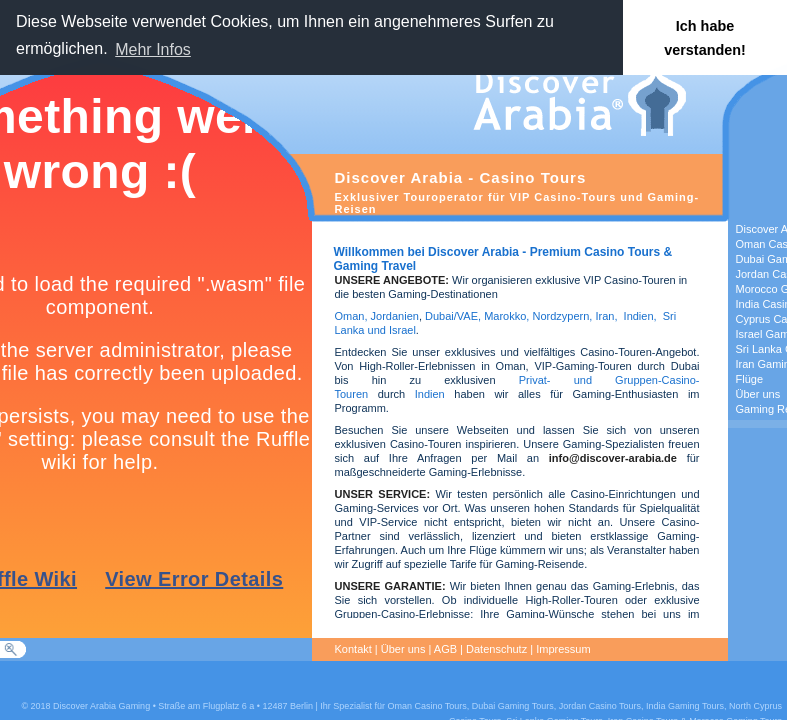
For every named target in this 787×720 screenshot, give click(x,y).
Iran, (606, 316)
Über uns (403, 649)
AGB (445, 649)
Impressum (563, 649)
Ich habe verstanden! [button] (705, 38)
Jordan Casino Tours (600, 706)
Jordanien (395, 316)
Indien (430, 394)
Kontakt (353, 649)
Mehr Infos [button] (153, 49)
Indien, (640, 316)
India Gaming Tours (685, 706)
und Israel (389, 330)
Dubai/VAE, (453, 316)
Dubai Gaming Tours (513, 706)
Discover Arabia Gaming (101, 706)
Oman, (351, 316)
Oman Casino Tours (426, 706)
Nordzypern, (562, 316)
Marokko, (508, 316)
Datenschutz (496, 649)
